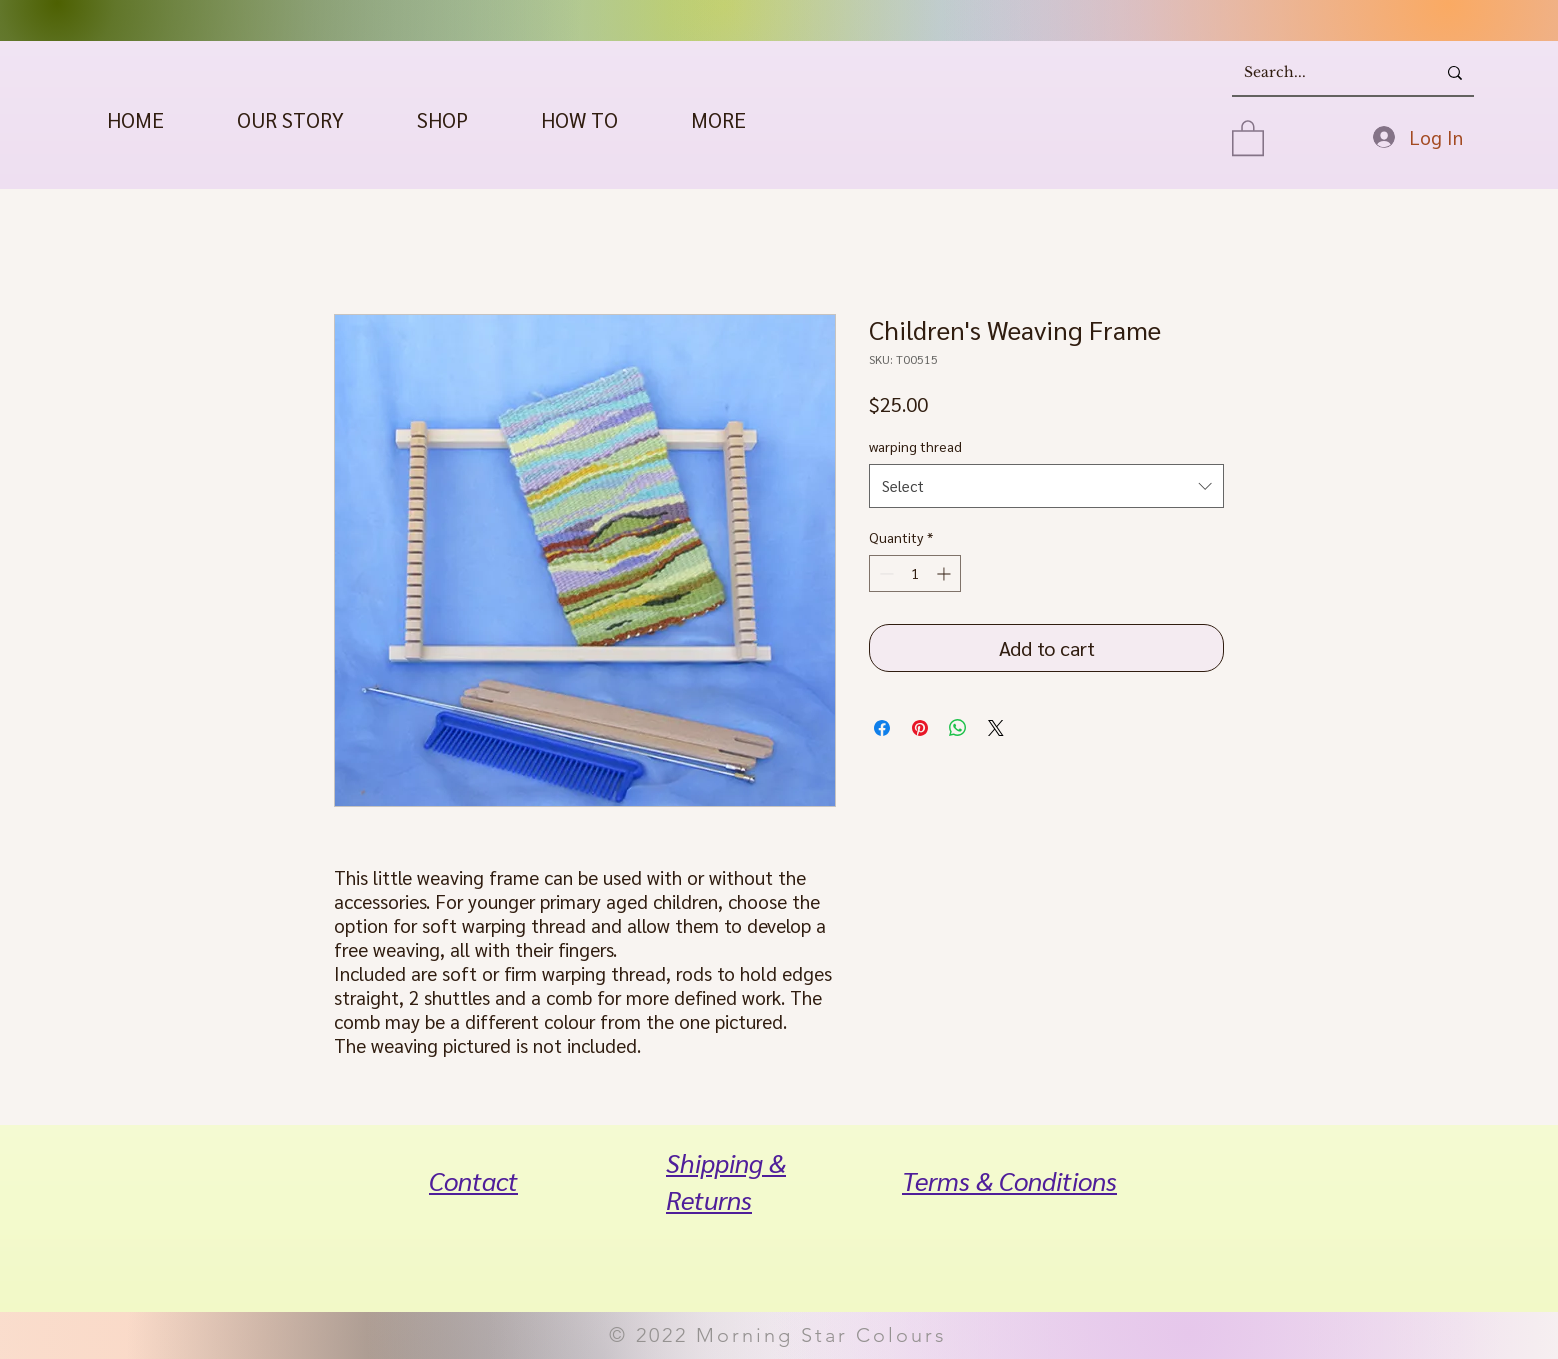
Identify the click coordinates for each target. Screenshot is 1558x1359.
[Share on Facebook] (882, 728)
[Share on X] (996, 728)
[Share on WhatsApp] (958, 728)
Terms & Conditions (1009, 1180)
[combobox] (1046, 486)
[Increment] (945, 573)
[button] (442, 120)
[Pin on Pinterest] (920, 728)
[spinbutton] (915, 573)
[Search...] (1319, 73)
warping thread (915, 446)
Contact (473, 1180)
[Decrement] (884, 573)
